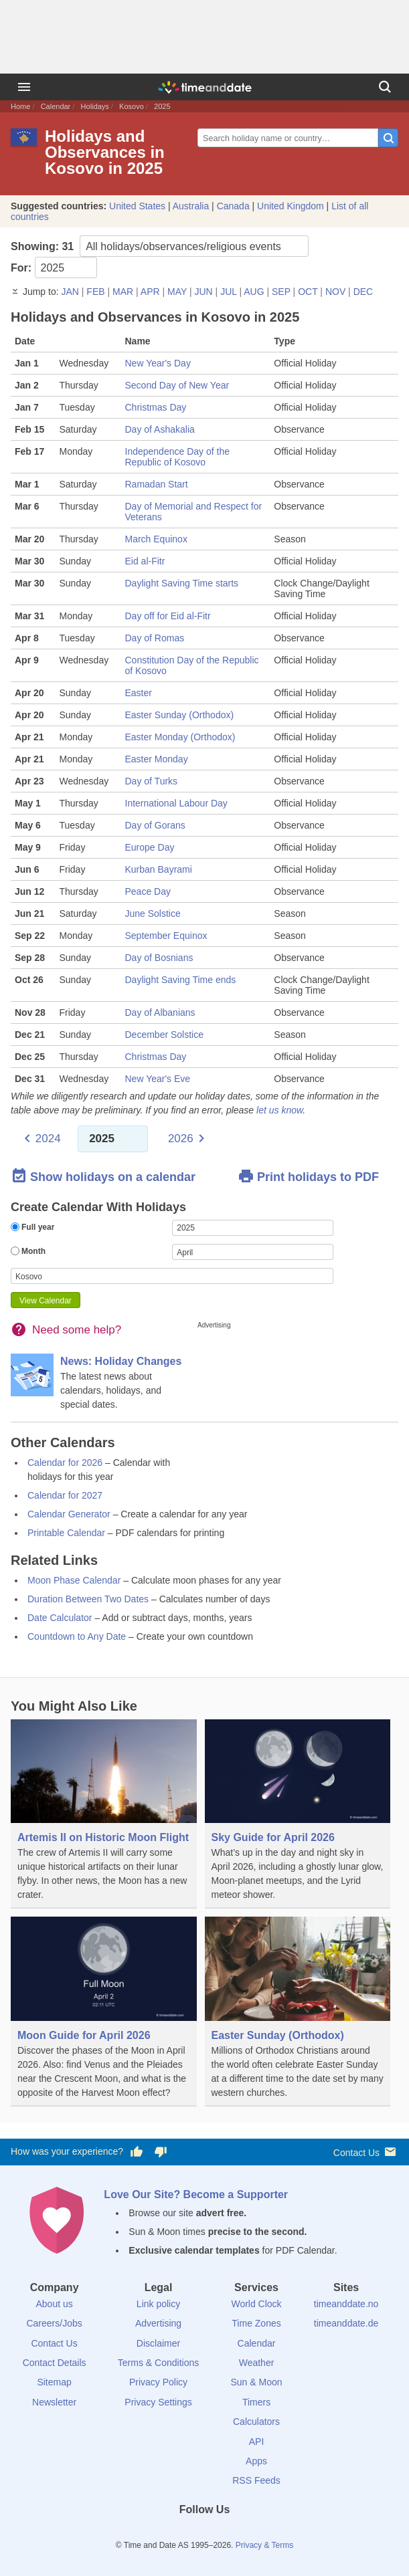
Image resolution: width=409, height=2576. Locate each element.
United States (137, 206)
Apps (256, 2461)
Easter (138, 692)
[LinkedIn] (205, 2534)
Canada (233, 206)
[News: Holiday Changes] (104, 1382)
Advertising (158, 2323)
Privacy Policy (158, 2382)
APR (150, 291)
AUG (254, 291)
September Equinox (166, 935)
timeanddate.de (346, 2323)
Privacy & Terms (264, 2545)
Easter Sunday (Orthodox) (179, 715)
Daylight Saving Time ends (180, 979)
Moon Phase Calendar (73, 1580)
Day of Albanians (160, 1012)
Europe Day (150, 847)
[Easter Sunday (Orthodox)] (298, 2011)
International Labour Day (176, 803)
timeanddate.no (346, 2303)
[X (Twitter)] (182, 2534)
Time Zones (256, 2323)
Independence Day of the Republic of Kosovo (177, 456)
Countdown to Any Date (76, 1636)
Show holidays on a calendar (103, 1176)
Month (28, 1251)
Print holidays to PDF (308, 1176)
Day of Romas (155, 638)
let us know (279, 1110)
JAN (69, 291)
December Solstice (164, 1034)
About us (53, 2303)
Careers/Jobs (54, 2323)
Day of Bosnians (159, 957)
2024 (48, 1138)
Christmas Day (156, 407)
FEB (95, 291)
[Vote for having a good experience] (136, 2152)
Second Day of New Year (177, 385)
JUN (203, 291)
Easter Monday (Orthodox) (180, 737)
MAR (122, 291)
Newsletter (54, 2402)
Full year (32, 1227)
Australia (191, 206)
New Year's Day (158, 363)
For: (54, 267)
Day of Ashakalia (160, 429)
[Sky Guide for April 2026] (298, 1814)
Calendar (56, 106)
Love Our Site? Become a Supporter (196, 2194)
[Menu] (24, 87)
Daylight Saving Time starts (182, 583)
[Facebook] (159, 2534)
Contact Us (365, 2151)
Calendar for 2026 (64, 1462)
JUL (228, 291)
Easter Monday (156, 759)
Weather (256, 2362)
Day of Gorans (155, 825)
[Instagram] (227, 2534)
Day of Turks (151, 781)
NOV (335, 291)
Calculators (256, 2421)
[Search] (385, 87)
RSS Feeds (256, 2480)
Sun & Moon (256, 2382)
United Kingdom (290, 206)
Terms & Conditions (158, 2362)
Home (20, 106)
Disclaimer (158, 2343)
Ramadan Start (156, 484)
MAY (177, 291)
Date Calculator (59, 1617)
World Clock (256, 2303)
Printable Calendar (66, 1532)
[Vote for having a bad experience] (160, 2152)
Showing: (160, 246)
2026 (180, 1138)
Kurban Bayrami (158, 869)
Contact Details (54, 2362)
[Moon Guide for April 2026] (104, 2011)
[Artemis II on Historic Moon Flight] (104, 1814)
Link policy (158, 2303)
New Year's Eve (158, 1078)
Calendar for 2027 (64, 1495)
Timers (256, 2402)
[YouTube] (250, 2534)
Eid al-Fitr (145, 561)
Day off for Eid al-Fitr (168, 616)
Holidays (95, 106)
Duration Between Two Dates (88, 1599)
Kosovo (131, 106)
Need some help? (76, 1329)
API (256, 2441)
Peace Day (148, 891)
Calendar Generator (68, 1514)
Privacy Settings (158, 2402)
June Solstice (153, 913)
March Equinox (156, 539)
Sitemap (54, 2382)
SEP (281, 291)
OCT (307, 291)
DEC (363, 291)
